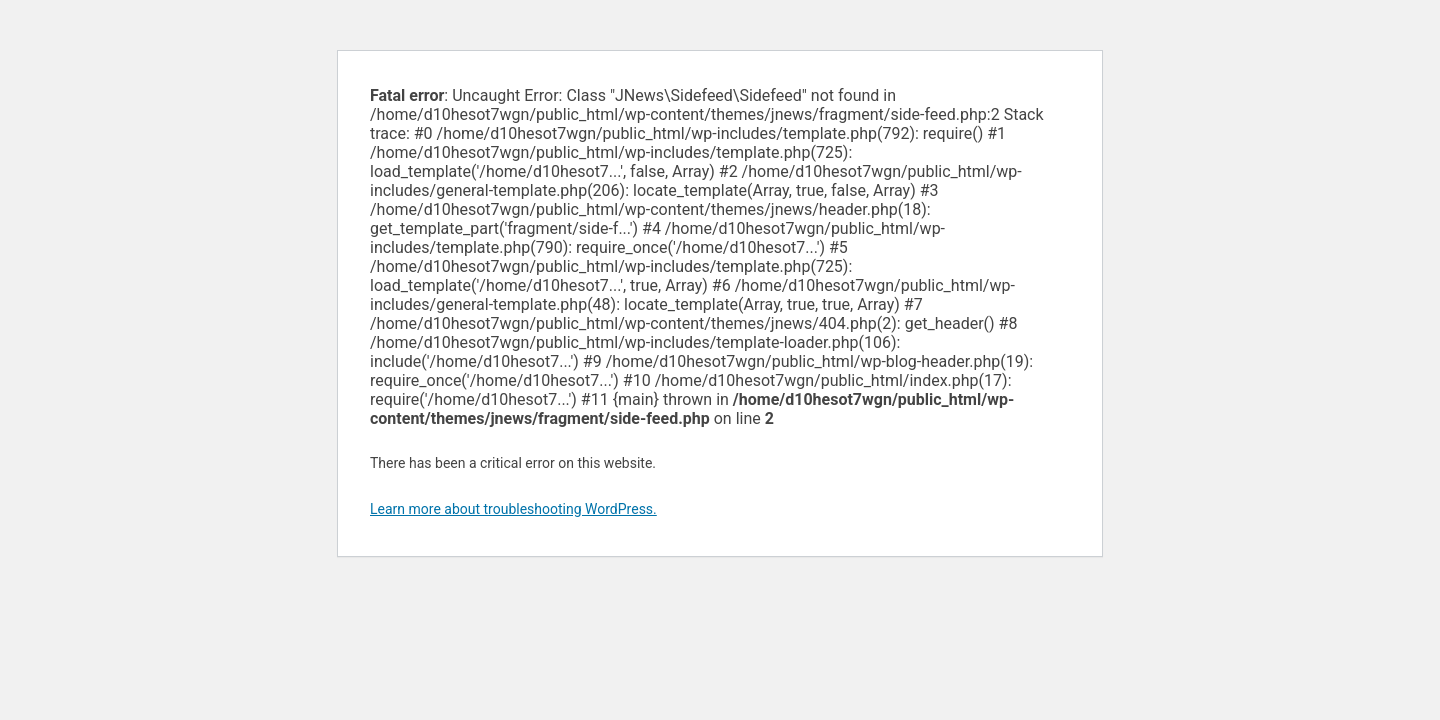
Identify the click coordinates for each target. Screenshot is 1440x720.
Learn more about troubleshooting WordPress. (513, 509)
